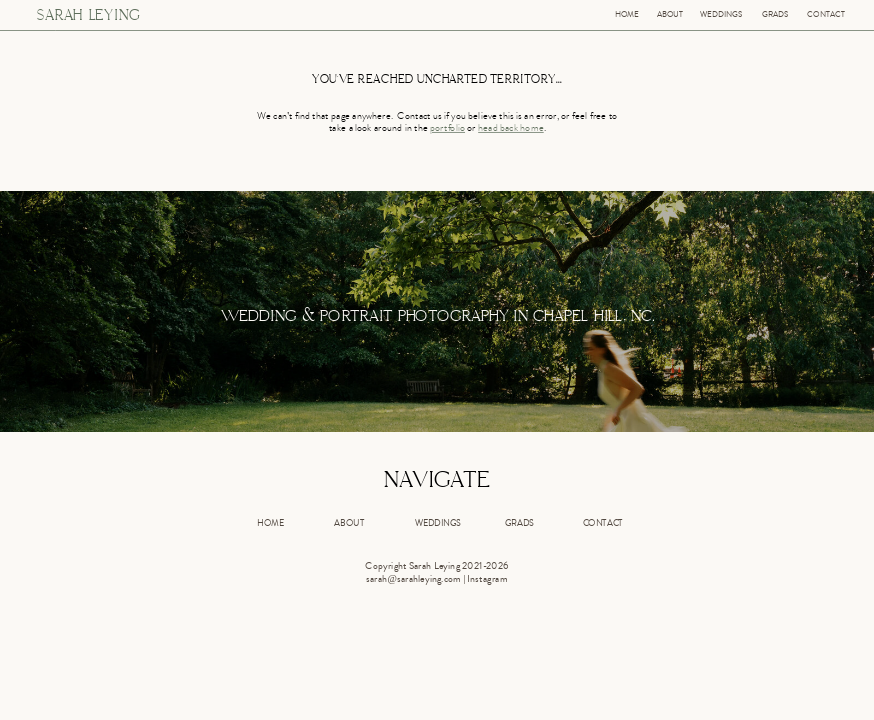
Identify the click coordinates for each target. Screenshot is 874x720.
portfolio (447, 129)
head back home (511, 129)
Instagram (487, 579)
